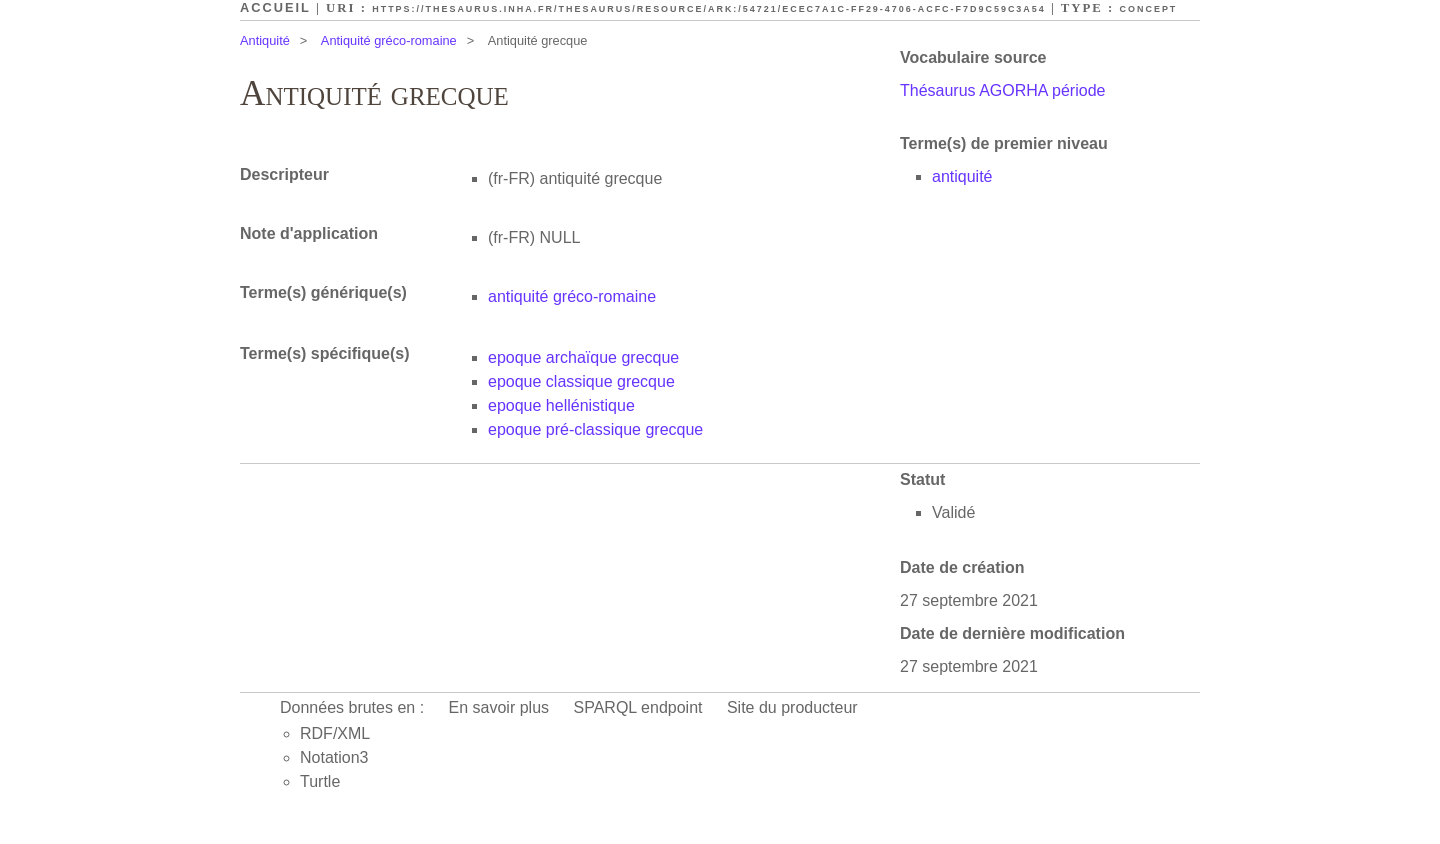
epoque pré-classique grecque (595, 429)
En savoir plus (499, 707)
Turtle (320, 781)
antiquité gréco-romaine (572, 296)
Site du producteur (792, 707)
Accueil (275, 7)
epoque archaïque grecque (583, 357)
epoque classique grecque (581, 381)
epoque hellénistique (561, 405)
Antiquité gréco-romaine (389, 40)
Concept (1149, 9)
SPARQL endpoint (638, 707)
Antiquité (265, 40)
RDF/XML (335, 733)
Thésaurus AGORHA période (1002, 90)
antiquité (962, 176)
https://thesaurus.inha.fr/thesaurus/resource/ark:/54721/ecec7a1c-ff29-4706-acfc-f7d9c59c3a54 (709, 9)
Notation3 (334, 757)
